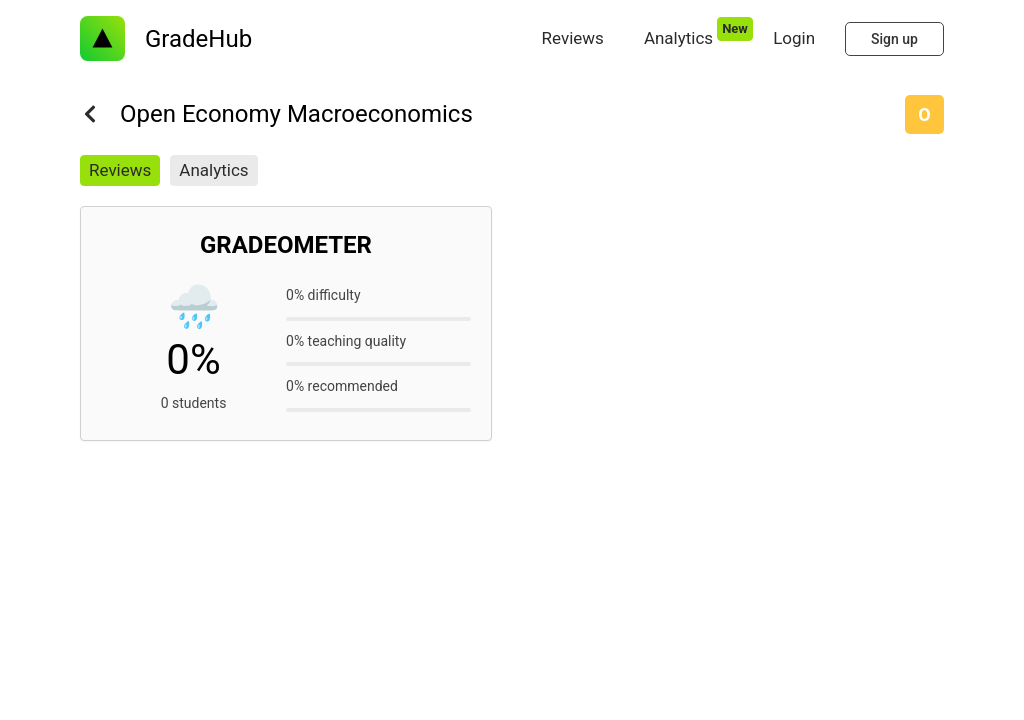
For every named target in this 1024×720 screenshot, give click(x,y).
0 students (194, 403)
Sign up (894, 39)
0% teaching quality (346, 341)
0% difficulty (323, 295)
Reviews (120, 170)
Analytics (213, 170)
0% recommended (342, 386)
